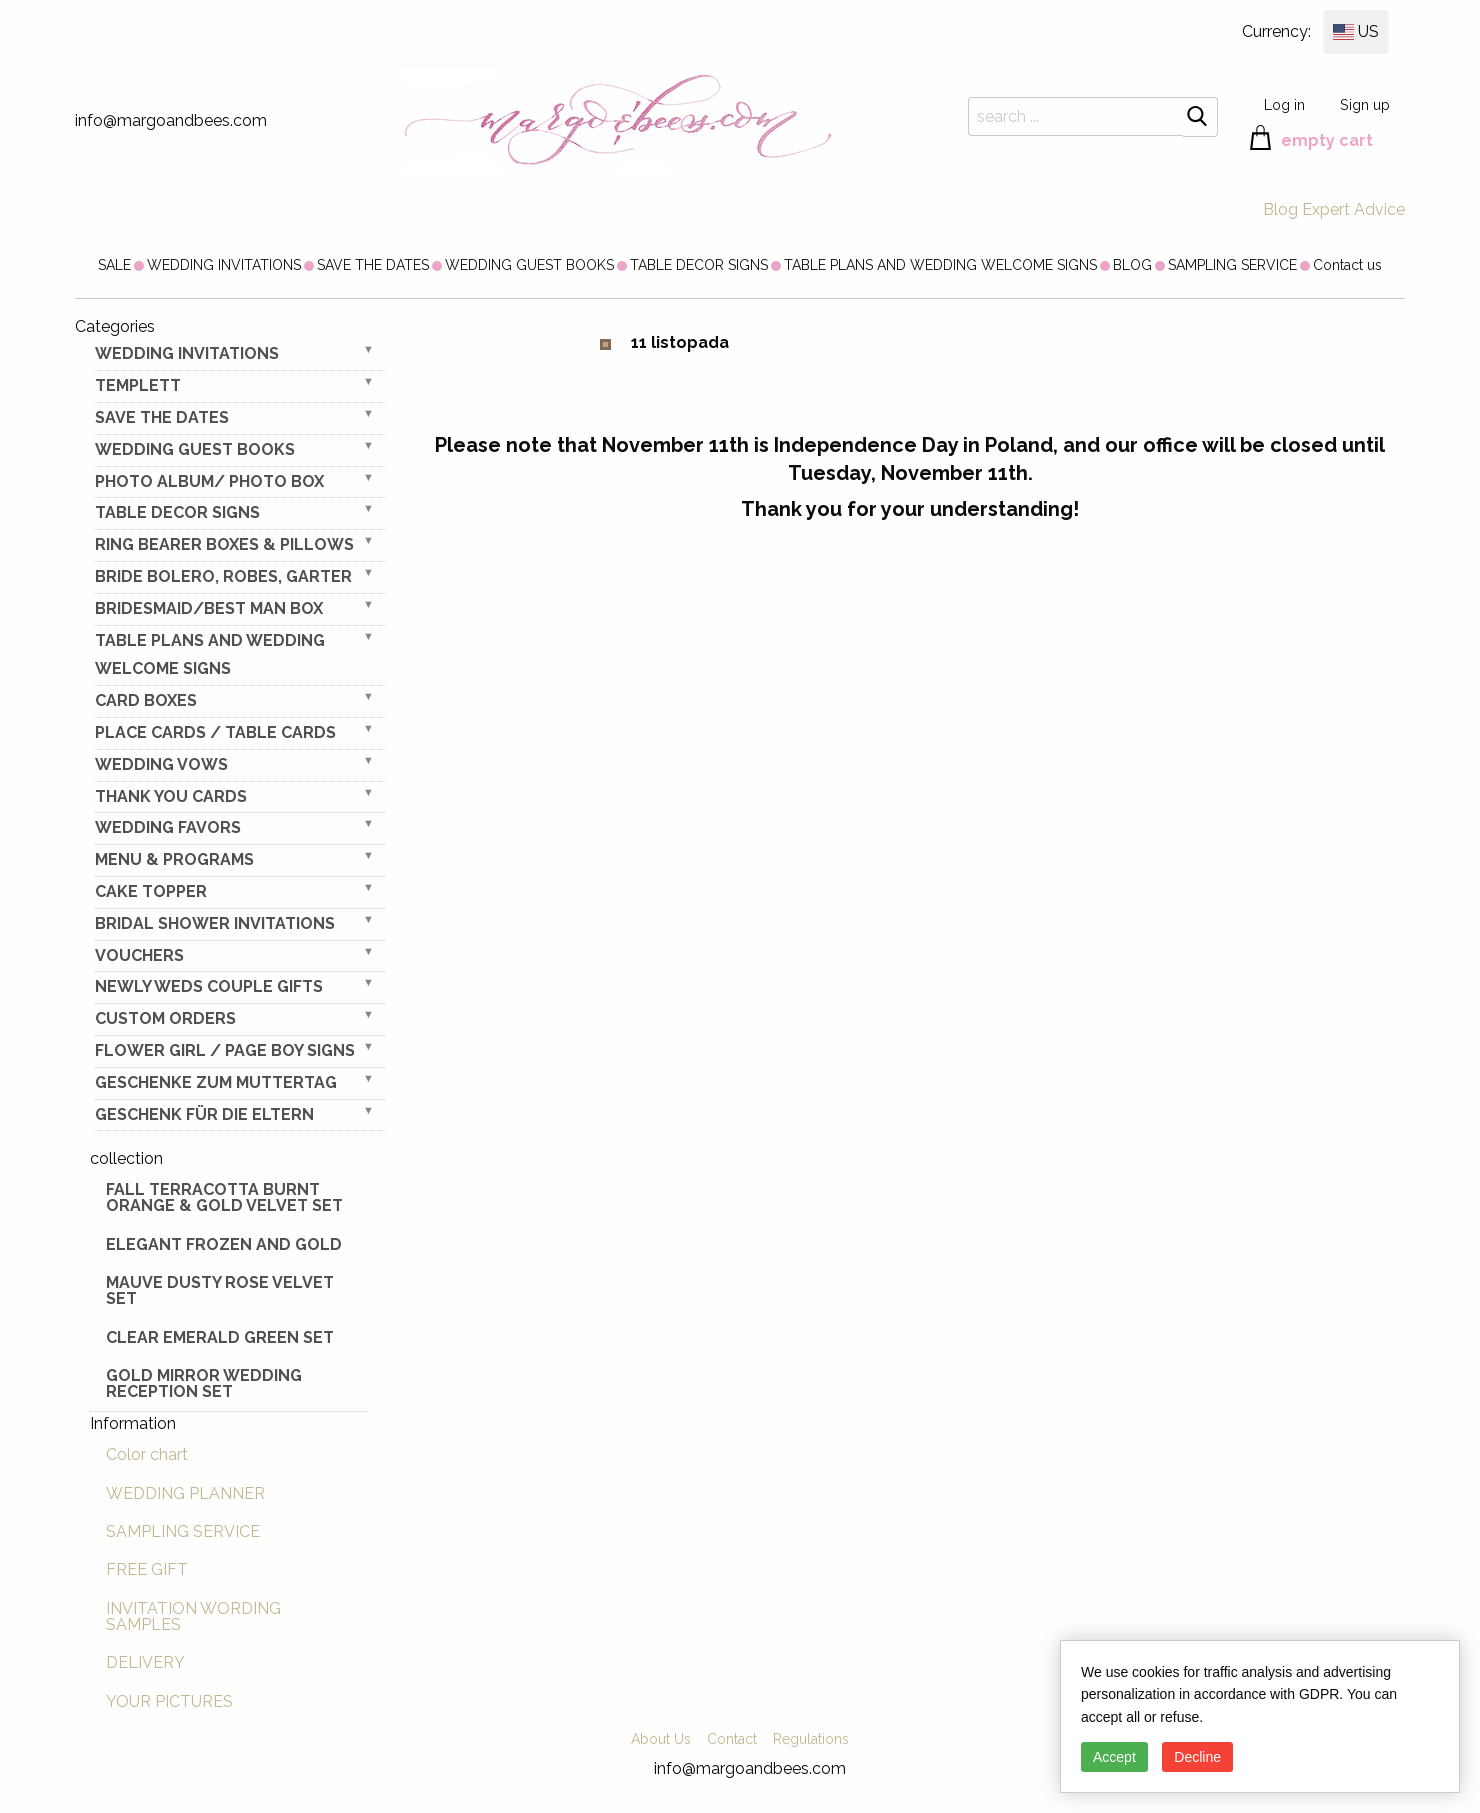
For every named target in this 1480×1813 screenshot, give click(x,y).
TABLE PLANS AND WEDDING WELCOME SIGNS (940, 265)
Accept (1114, 1757)
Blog (1280, 209)
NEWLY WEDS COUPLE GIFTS (209, 986)
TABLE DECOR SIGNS (699, 265)
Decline (1197, 1757)
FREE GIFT (147, 1569)
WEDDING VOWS (161, 764)
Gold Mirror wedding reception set (204, 1383)
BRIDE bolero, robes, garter (223, 576)
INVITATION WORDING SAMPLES (193, 1616)
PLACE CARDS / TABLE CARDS (215, 732)
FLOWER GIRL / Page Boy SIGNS (225, 1050)
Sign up (1365, 104)
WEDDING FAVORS (168, 827)
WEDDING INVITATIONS (224, 265)
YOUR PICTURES (169, 1701)
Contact (732, 1739)
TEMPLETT (138, 385)
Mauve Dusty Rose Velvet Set (220, 1290)
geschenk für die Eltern (204, 1114)
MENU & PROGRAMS (174, 859)
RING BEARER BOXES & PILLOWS (224, 544)
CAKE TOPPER (151, 891)
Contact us (1347, 265)
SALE (114, 265)
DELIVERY (145, 1662)
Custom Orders (165, 1018)
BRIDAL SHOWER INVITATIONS (215, 923)
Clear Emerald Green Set (220, 1337)
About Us (661, 1739)
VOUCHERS (139, 955)
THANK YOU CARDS (171, 796)
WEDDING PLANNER (185, 1493)
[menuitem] (114, 265)
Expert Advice (1353, 209)
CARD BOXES (146, 700)
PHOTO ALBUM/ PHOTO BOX (209, 481)
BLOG (1132, 265)
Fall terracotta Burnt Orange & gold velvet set (224, 1197)
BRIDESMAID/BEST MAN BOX (209, 608)
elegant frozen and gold (224, 1244)
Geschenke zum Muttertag (216, 1082)
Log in (1284, 104)
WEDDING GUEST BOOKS (529, 265)
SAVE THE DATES (373, 265)
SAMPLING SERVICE (1232, 265)
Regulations (811, 1739)
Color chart (147, 1454)
